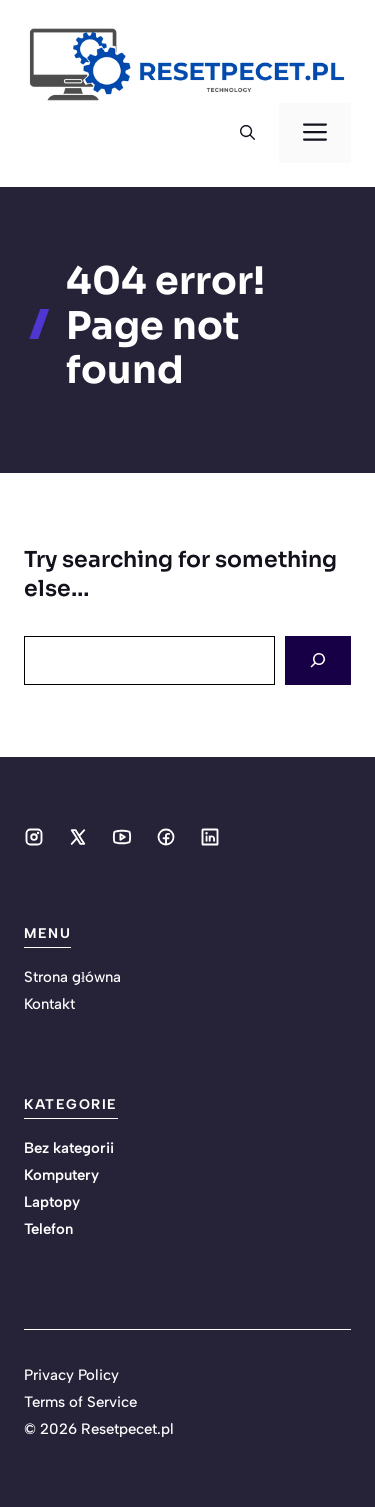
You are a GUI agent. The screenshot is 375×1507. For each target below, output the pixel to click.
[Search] (318, 660)
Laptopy (52, 1202)
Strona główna (72, 977)
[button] (247, 133)
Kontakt (49, 1004)
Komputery (61, 1175)
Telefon (48, 1229)
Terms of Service (80, 1402)
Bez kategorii (69, 1148)
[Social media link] (34, 837)
